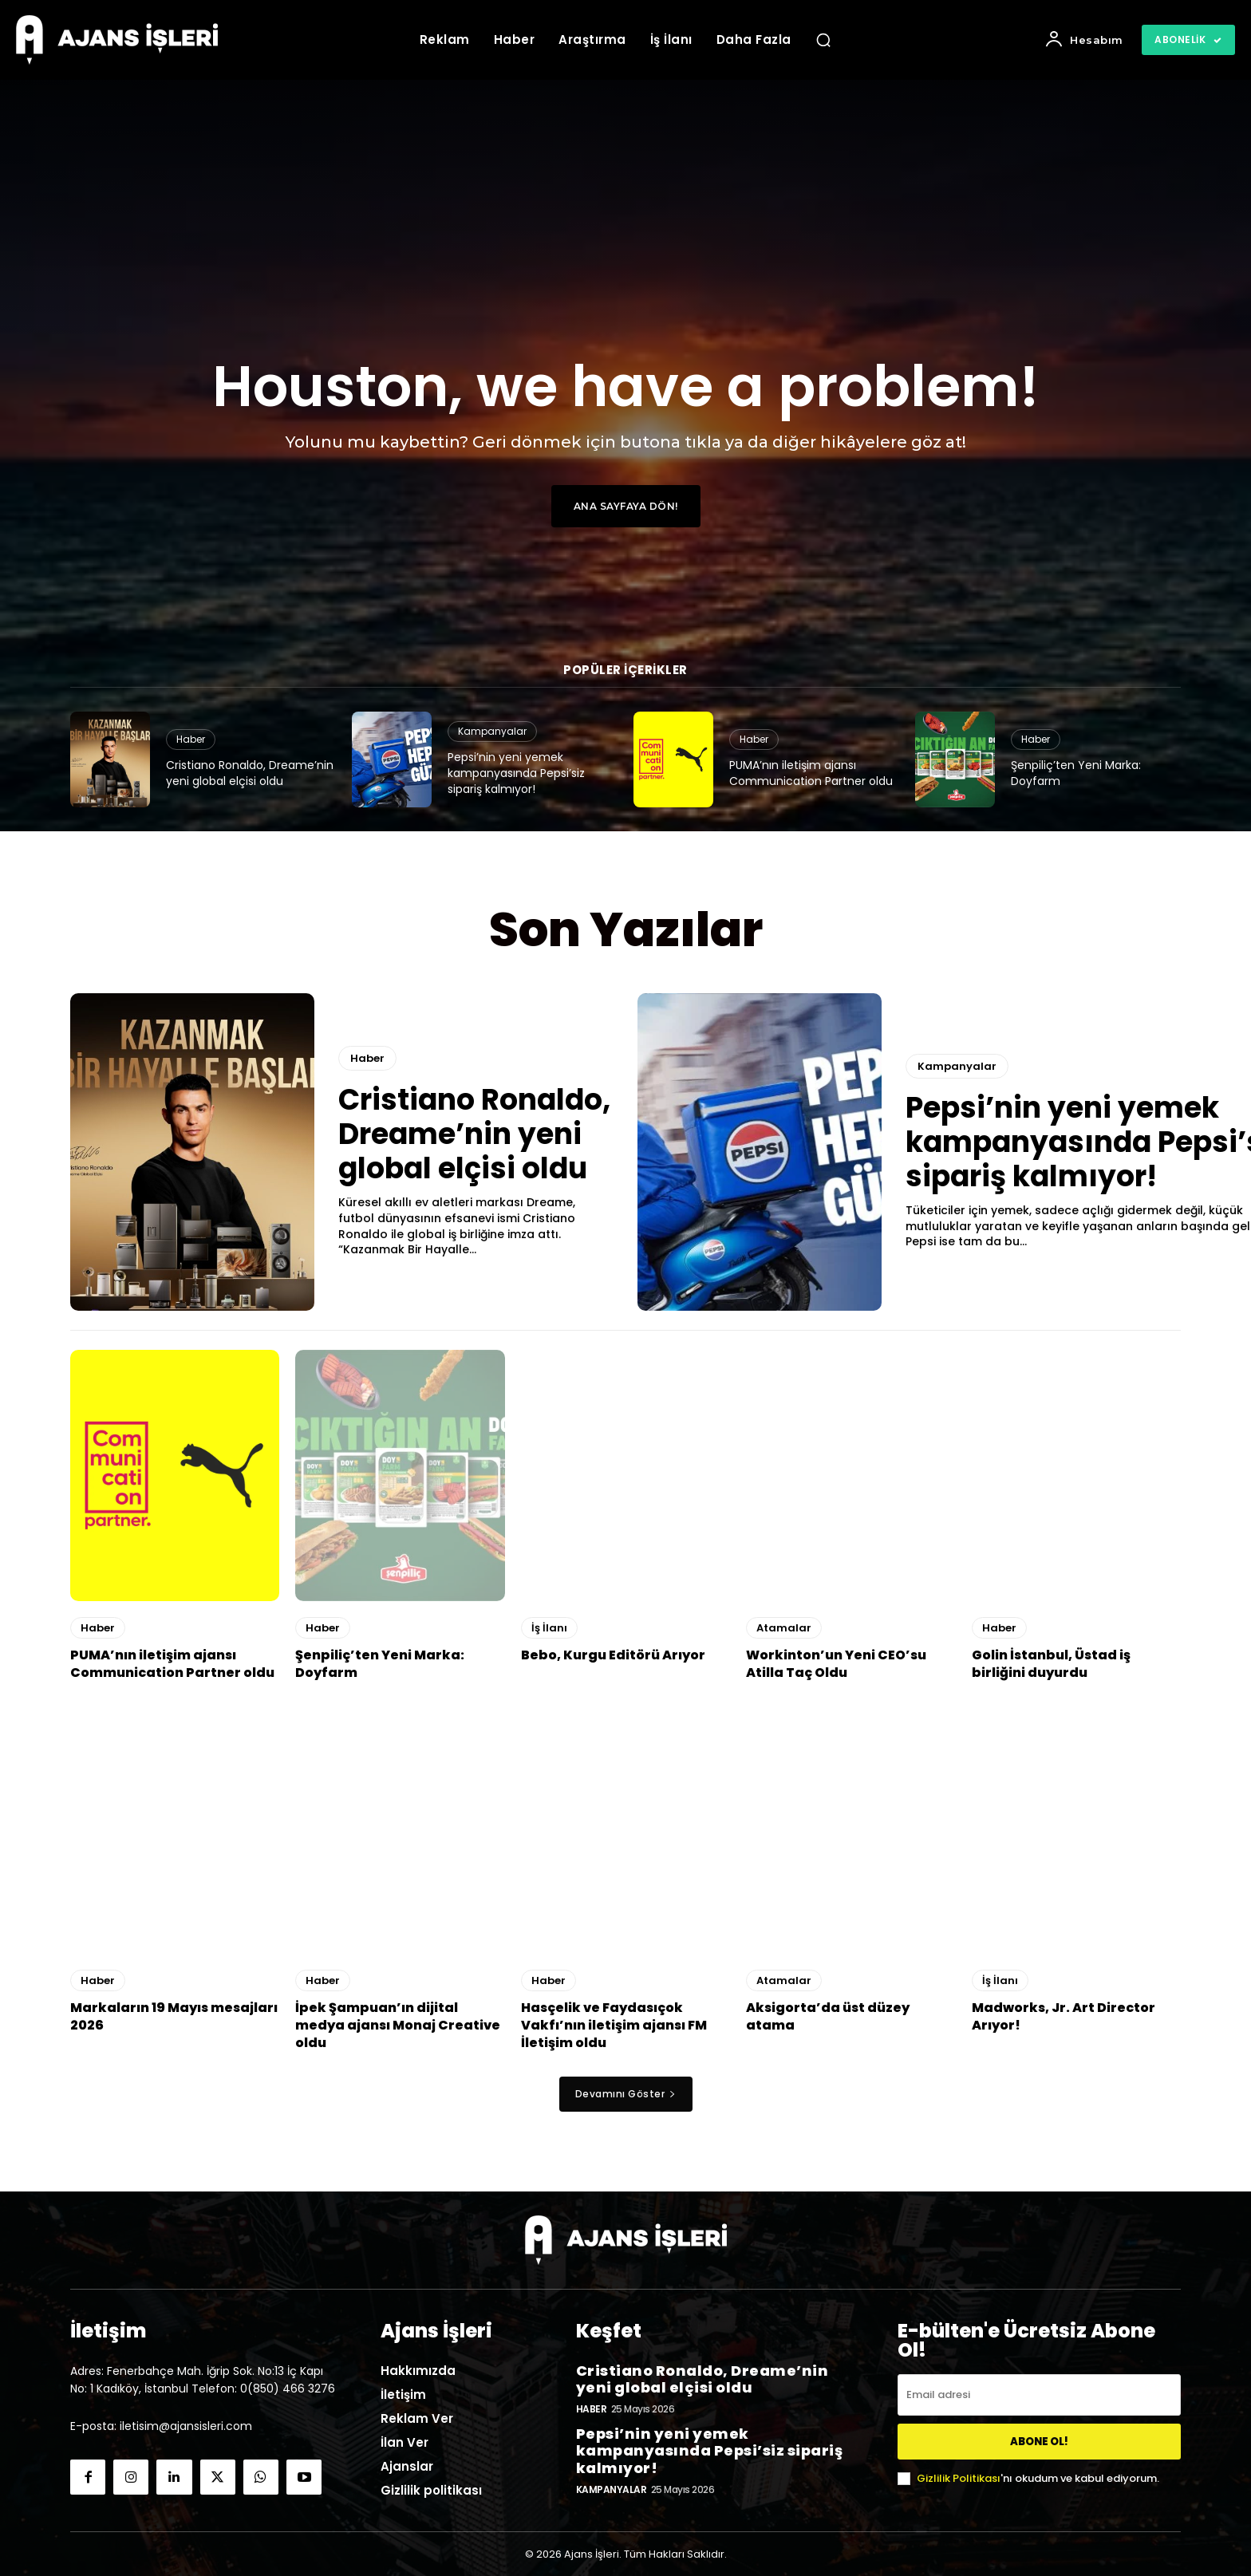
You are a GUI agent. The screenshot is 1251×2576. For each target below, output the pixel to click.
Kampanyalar (492, 731)
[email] (1039, 2395)
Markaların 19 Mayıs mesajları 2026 (174, 2016)
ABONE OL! (1039, 2441)
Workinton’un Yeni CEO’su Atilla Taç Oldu (836, 1664)
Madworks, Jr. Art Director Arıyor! (1063, 2016)
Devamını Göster (626, 2094)
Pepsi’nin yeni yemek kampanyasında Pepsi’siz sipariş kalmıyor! (516, 772)
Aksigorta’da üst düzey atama (828, 2016)
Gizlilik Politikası (958, 2478)
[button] (823, 40)
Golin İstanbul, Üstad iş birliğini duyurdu (1051, 1664)
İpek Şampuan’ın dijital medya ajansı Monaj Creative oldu (397, 2025)
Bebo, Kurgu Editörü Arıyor (613, 1655)
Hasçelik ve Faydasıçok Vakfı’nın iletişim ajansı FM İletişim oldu (614, 2025)
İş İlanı (549, 1627)
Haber (190, 739)
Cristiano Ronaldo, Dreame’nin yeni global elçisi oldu (249, 773)
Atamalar (783, 1627)
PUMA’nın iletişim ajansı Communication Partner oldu (811, 773)
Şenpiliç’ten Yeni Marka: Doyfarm (1076, 773)
